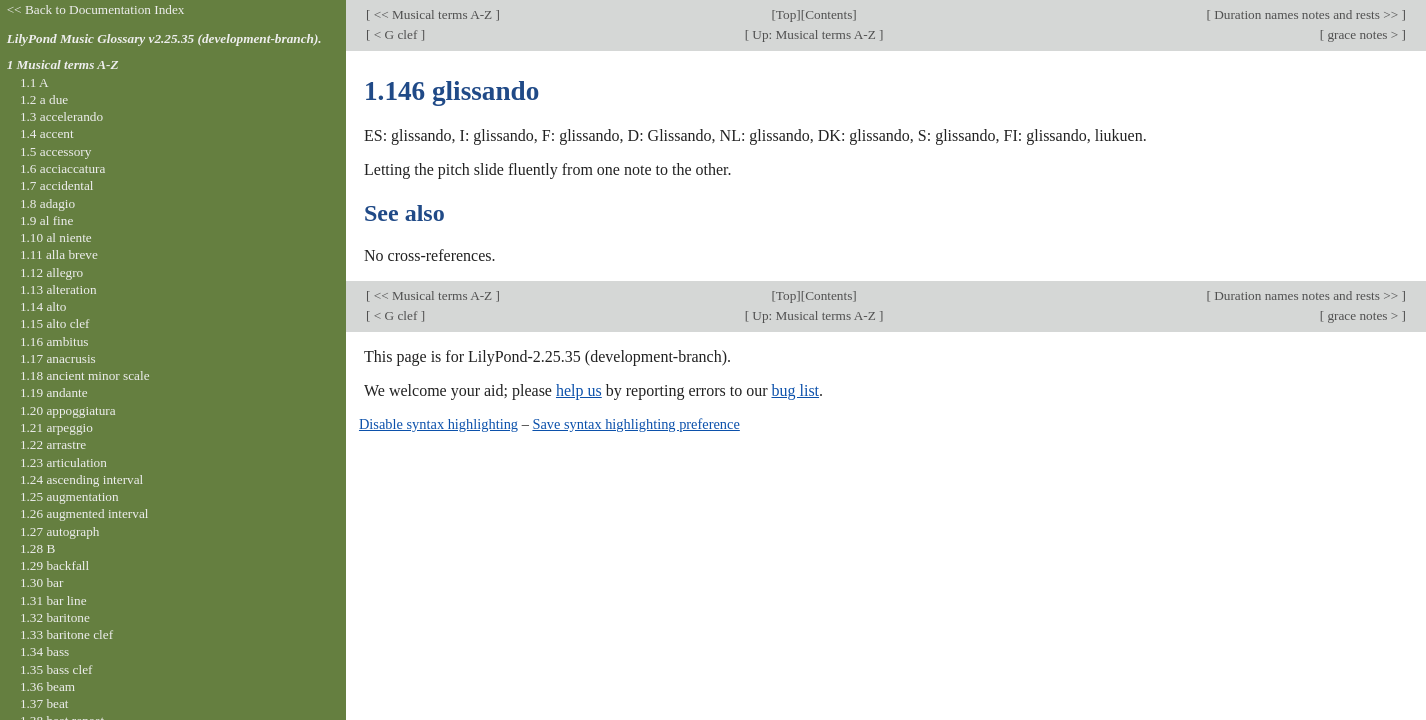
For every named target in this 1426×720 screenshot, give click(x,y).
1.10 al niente (56, 237)
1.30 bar (41, 582)
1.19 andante (54, 392)
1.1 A (34, 82)
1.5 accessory (55, 151)
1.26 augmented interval (84, 513)
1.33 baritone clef (66, 634)
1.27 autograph (60, 531)
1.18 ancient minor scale (85, 375)
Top (786, 14)
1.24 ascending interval (81, 479)
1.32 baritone (55, 617)
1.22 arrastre (53, 444)
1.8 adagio (47, 203)
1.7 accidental (57, 185)
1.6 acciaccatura (62, 168)
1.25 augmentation (69, 496)
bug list (795, 390)
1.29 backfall (54, 565)
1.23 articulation (63, 462)
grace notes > (1362, 34)
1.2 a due (44, 99)
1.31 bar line (53, 600)
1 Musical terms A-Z (63, 64)
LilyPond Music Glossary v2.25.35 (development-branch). (164, 38)
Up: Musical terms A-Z (814, 34)
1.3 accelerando (61, 116)
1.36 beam (47, 686)
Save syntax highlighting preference (635, 424)
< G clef (395, 34)
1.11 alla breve (59, 254)
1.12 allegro (51, 272)
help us (579, 390)
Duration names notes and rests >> (1306, 14)
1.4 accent (47, 133)
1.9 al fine (46, 220)
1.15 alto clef (55, 323)
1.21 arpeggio (56, 427)
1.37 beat (44, 703)
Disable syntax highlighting (438, 424)
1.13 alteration (58, 289)
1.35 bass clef (56, 669)
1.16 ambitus (54, 341)
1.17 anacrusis (58, 358)
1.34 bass (44, 651)
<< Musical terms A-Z (432, 14)
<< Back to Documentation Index (96, 9)
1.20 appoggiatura (68, 410)
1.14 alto (43, 306)
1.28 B (37, 548)
